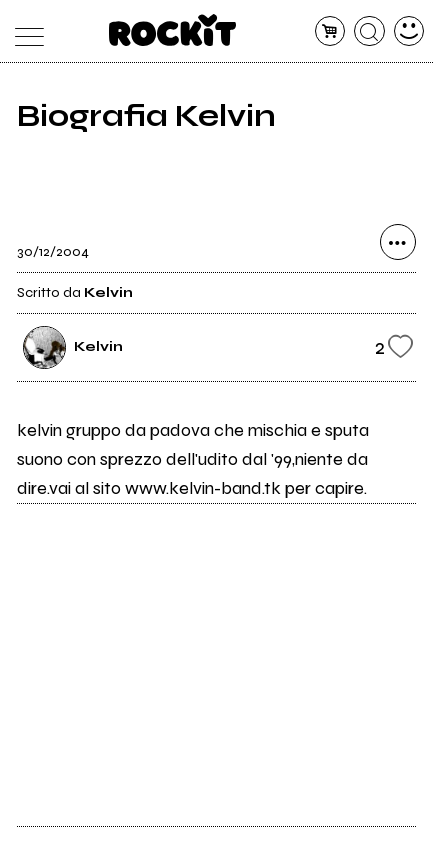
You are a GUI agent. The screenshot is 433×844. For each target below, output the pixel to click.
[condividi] (398, 242)
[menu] (24, 31)
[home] (172, 30)
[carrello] (330, 31)
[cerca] (369, 31)
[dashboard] (409, 31)
